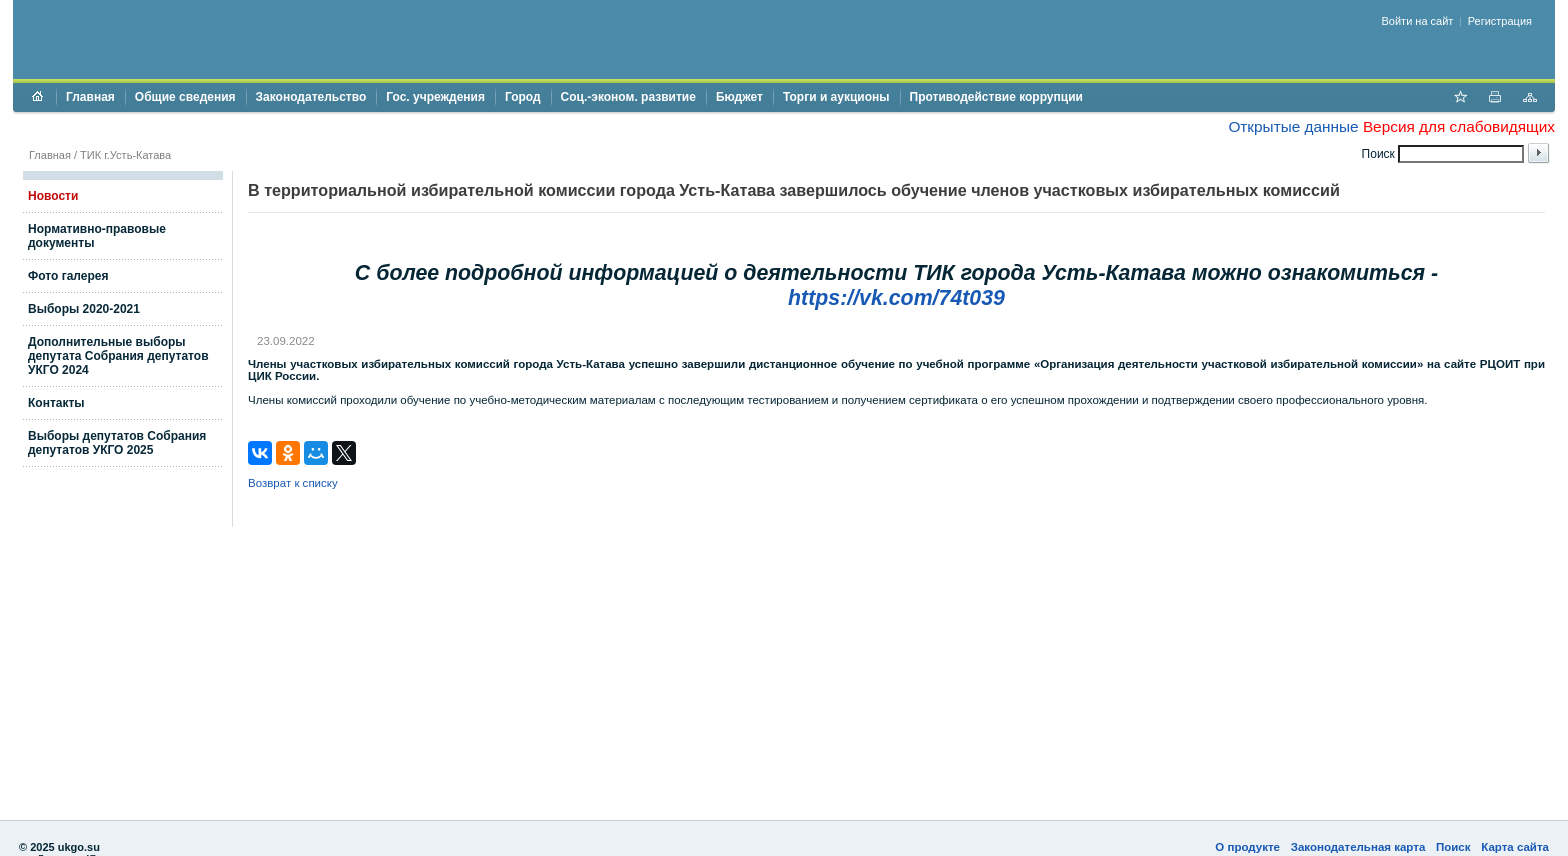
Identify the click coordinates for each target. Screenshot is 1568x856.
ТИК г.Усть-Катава (125, 155)
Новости (53, 196)
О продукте (1247, 847)
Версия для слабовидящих (1459, 126)
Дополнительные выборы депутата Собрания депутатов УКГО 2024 (118, 356)
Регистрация (1500, 21)
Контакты (56, 403)
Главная (90, 97)
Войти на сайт (1418, 21)
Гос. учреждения (435, 97)
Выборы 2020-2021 (84, 309)
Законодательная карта (1358, 847)
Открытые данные (1293, 126)
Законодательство (311, 97)
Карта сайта (1515, 847)
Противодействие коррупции (996, 97)
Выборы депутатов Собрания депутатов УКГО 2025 (117, 443)
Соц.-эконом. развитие (628, 97)
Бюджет (739, 97)
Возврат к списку (293, 483)
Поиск (1453, 847)
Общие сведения (185, 97)
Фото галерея (68, 276)
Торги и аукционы (836, 97)
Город (523, 97)
